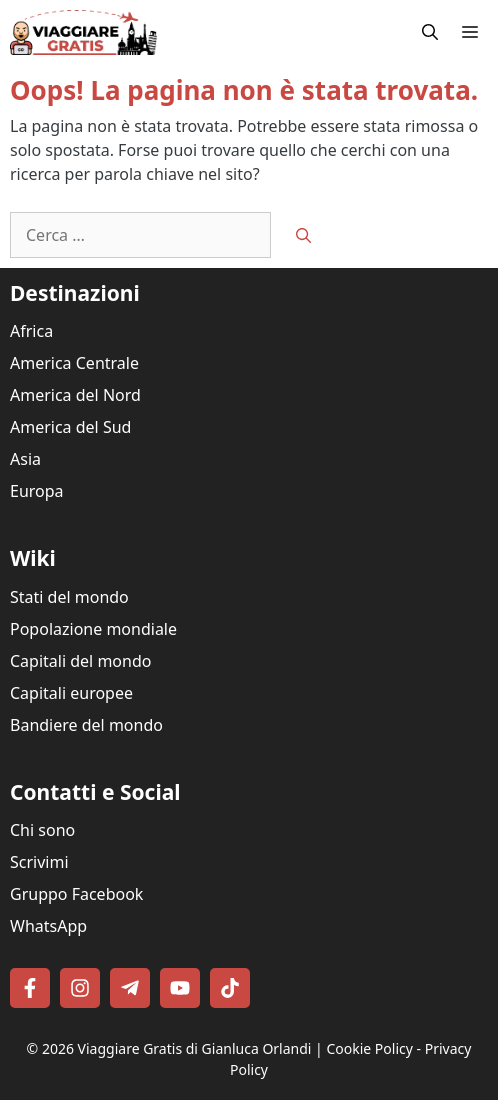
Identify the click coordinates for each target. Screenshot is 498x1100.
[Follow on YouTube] (180, 988)
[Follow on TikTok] (230, 988)
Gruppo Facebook (76, 894)
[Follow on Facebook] (30, 988)
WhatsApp (48, 926)
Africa (31, 331)
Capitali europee (71, 693)
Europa (37, 491)
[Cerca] (303, 235)
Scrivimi (39, 862)
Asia (25, 459)
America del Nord (75, 395)
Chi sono (42, 830)
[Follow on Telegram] (130, 988)
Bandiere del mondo (86, 725)
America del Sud (70, 427)
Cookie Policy (369, 1048)
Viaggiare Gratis (130, 1048)
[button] (430, 32)
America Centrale (74, 363)
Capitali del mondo (80, 661)
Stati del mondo (69, 597)
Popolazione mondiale (93, 629)
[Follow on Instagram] (80, 988)
